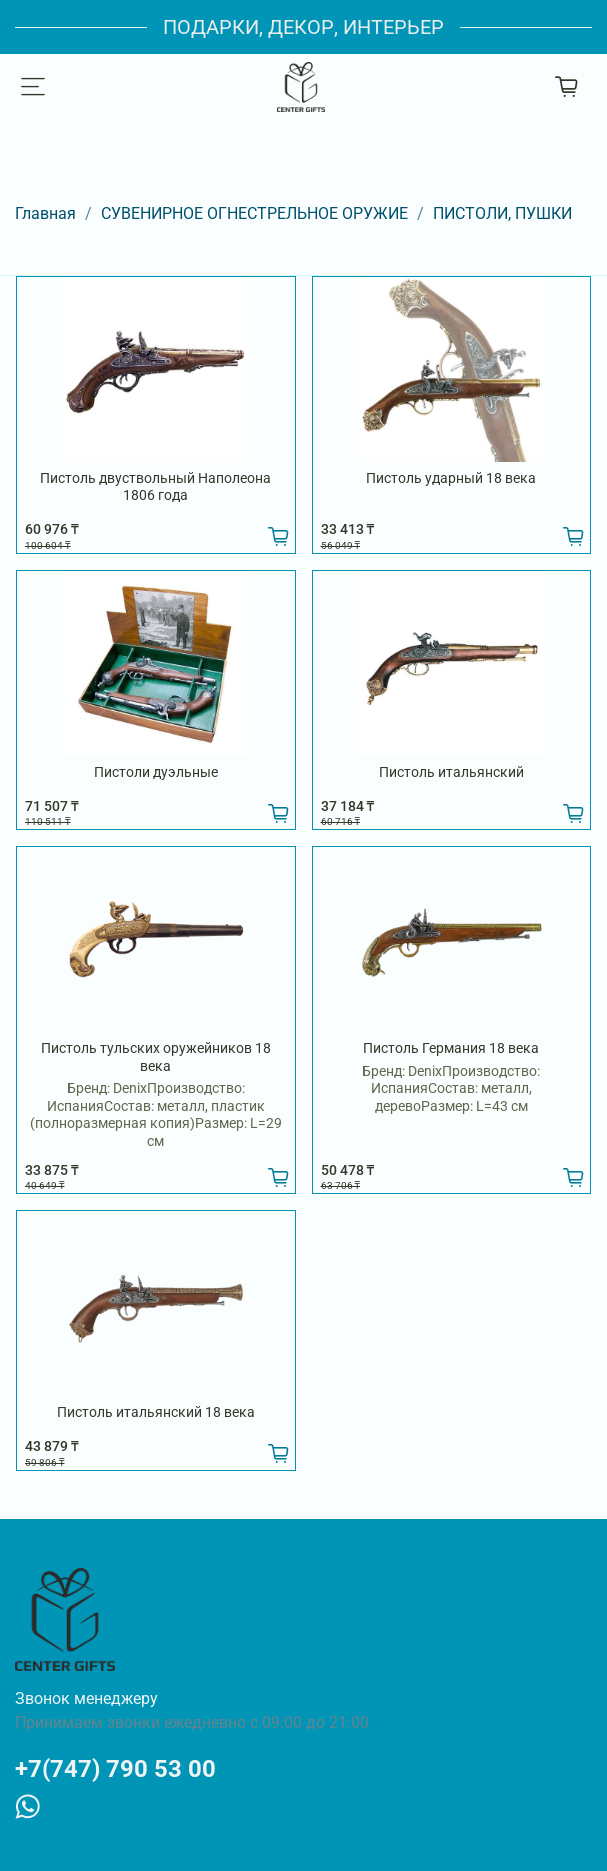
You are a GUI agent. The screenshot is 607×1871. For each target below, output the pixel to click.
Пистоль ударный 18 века (451, 478)
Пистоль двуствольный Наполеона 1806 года (155, 487)
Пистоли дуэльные (156, 772)
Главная (45, 213)
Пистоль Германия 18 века (451, 1048)
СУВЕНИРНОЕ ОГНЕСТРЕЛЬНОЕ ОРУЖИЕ (254, 213)
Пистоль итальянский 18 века (156, 1412)
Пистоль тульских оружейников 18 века (156, 1057)
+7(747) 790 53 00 (115, 1769)
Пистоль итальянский (451, 772)
